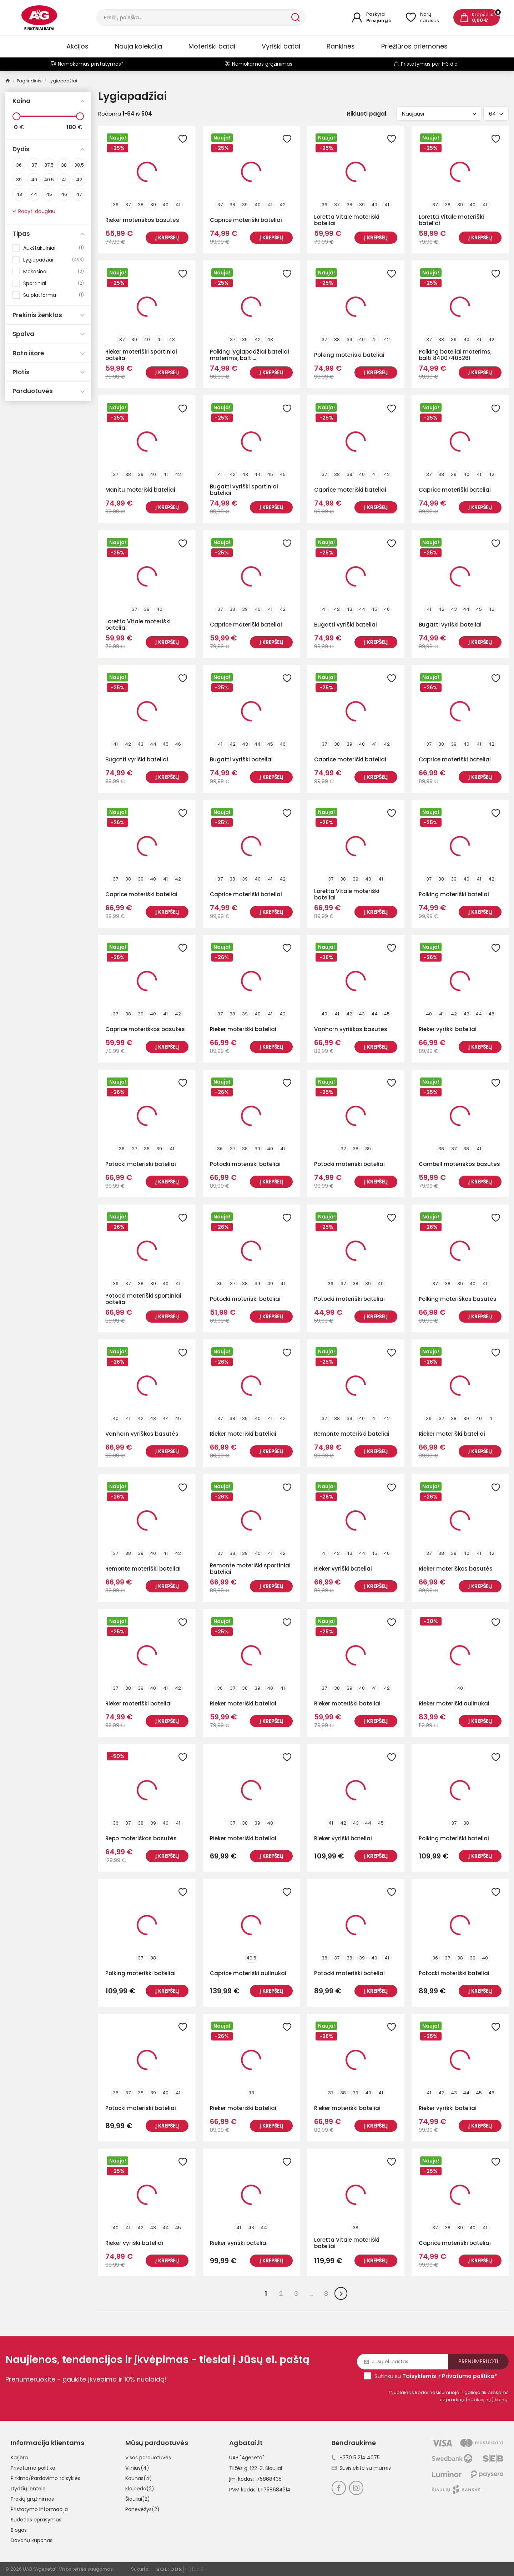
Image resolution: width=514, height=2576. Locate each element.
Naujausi (439, 113)
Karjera (19, 2457)
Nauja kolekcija (138, 46)
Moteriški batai (211, 46)
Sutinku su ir (435, 2376)
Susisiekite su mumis (361, 2467)
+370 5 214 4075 (356, 2457)
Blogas (19, 2530)
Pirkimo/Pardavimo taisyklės (45, 2478)
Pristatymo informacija (39, 2509)
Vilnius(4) (137, 2467)
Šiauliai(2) (137, 2499)
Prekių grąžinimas (32, 2499)
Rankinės (341, 46)
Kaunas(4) (138, 2478)
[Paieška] (193, 17)
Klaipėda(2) (139, 2488)
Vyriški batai (281, 46)
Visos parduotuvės (148, 2457)
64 (496, 113)
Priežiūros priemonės (414, 46)
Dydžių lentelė (28, 2488)
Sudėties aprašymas (36, 2519)
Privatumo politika (33, 2467)
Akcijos (77, 46)
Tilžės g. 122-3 (246, 2468)
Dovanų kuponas (31, 2540)
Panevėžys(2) (142, 2509)
